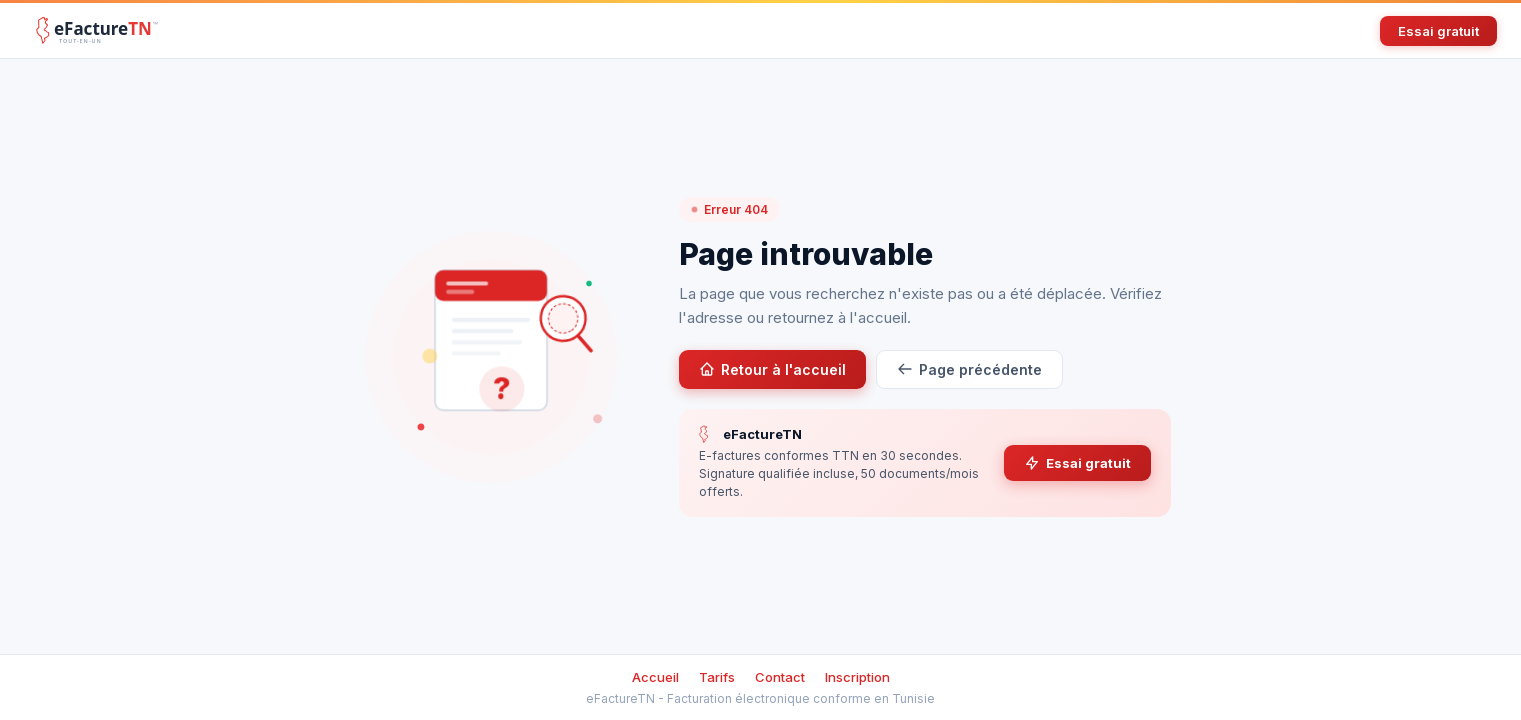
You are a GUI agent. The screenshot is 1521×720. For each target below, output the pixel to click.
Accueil (655, 677)
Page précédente (969, 369)
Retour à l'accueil (772, 369)
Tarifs (717, 677)
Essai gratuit (1438, 31)
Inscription (857, 677)
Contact (780, 677)
